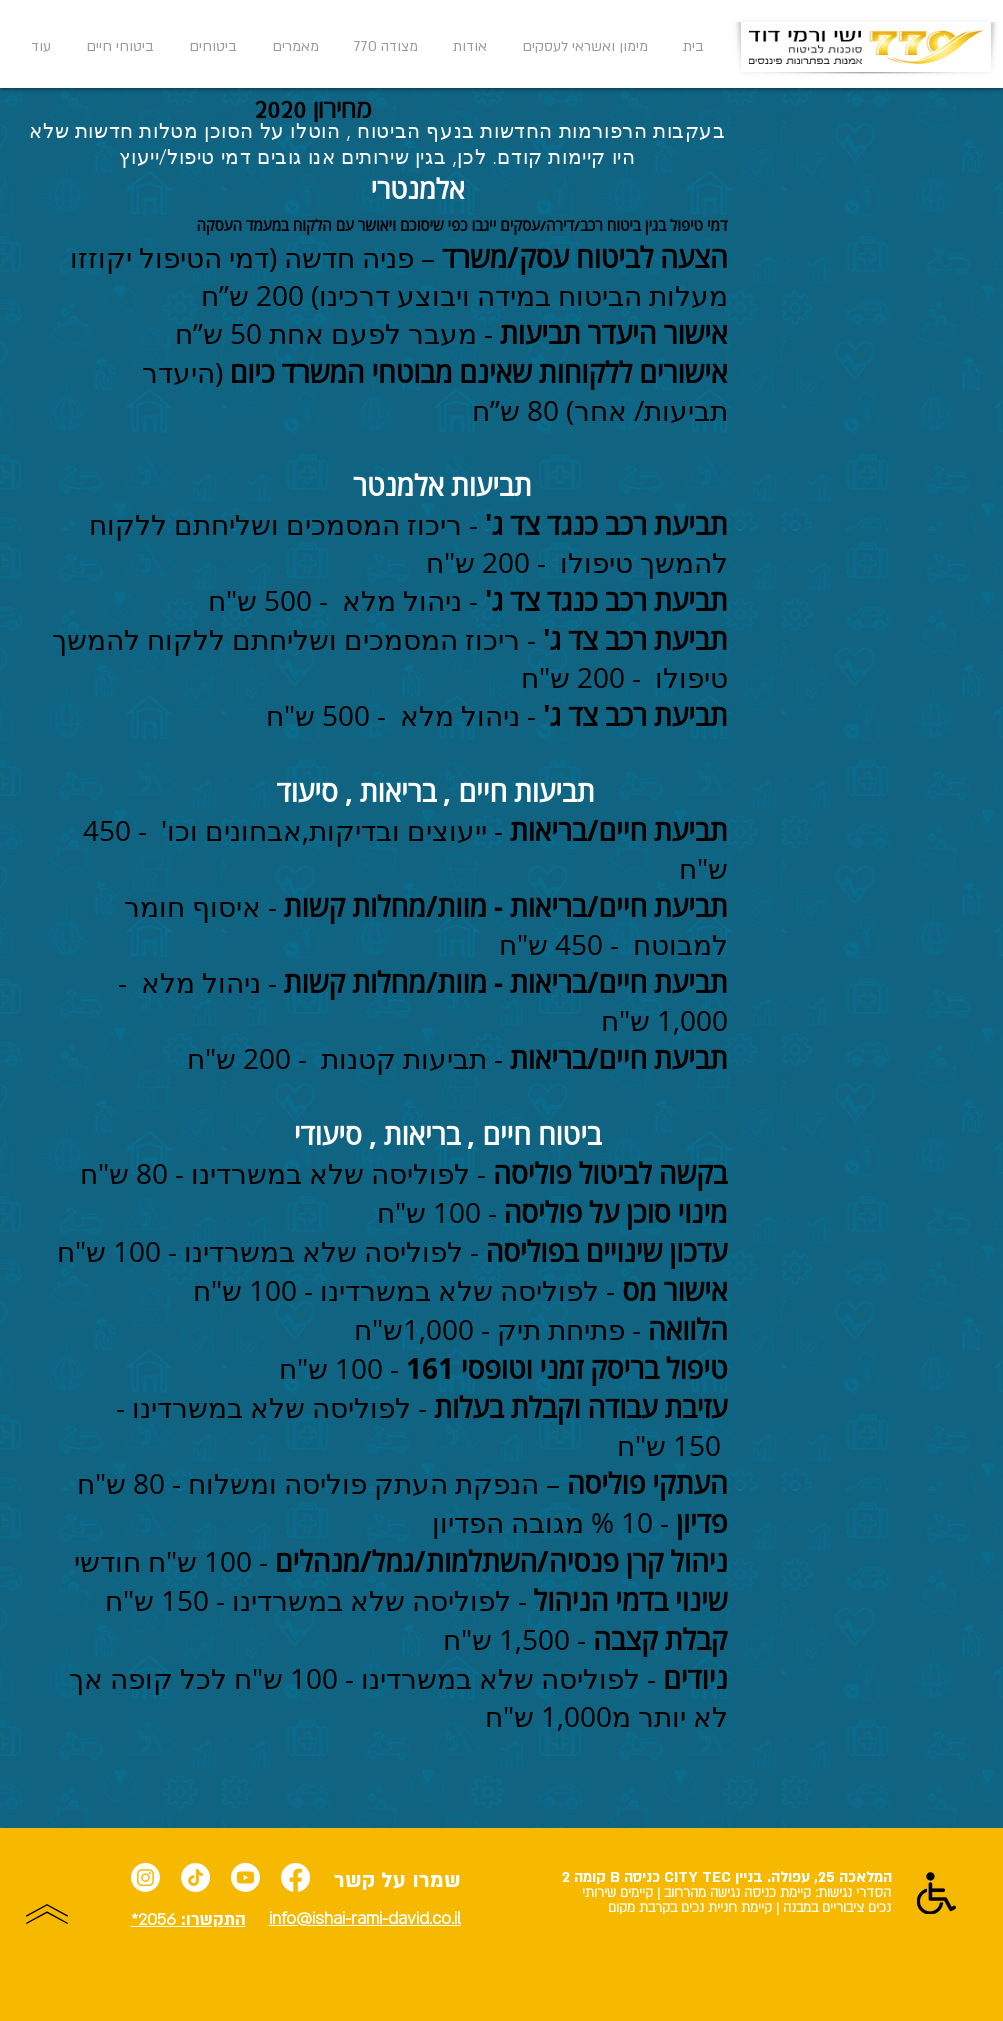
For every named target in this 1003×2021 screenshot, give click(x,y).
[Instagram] (145, 1877)
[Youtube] (245, 1877)
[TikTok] (195, 1877)
